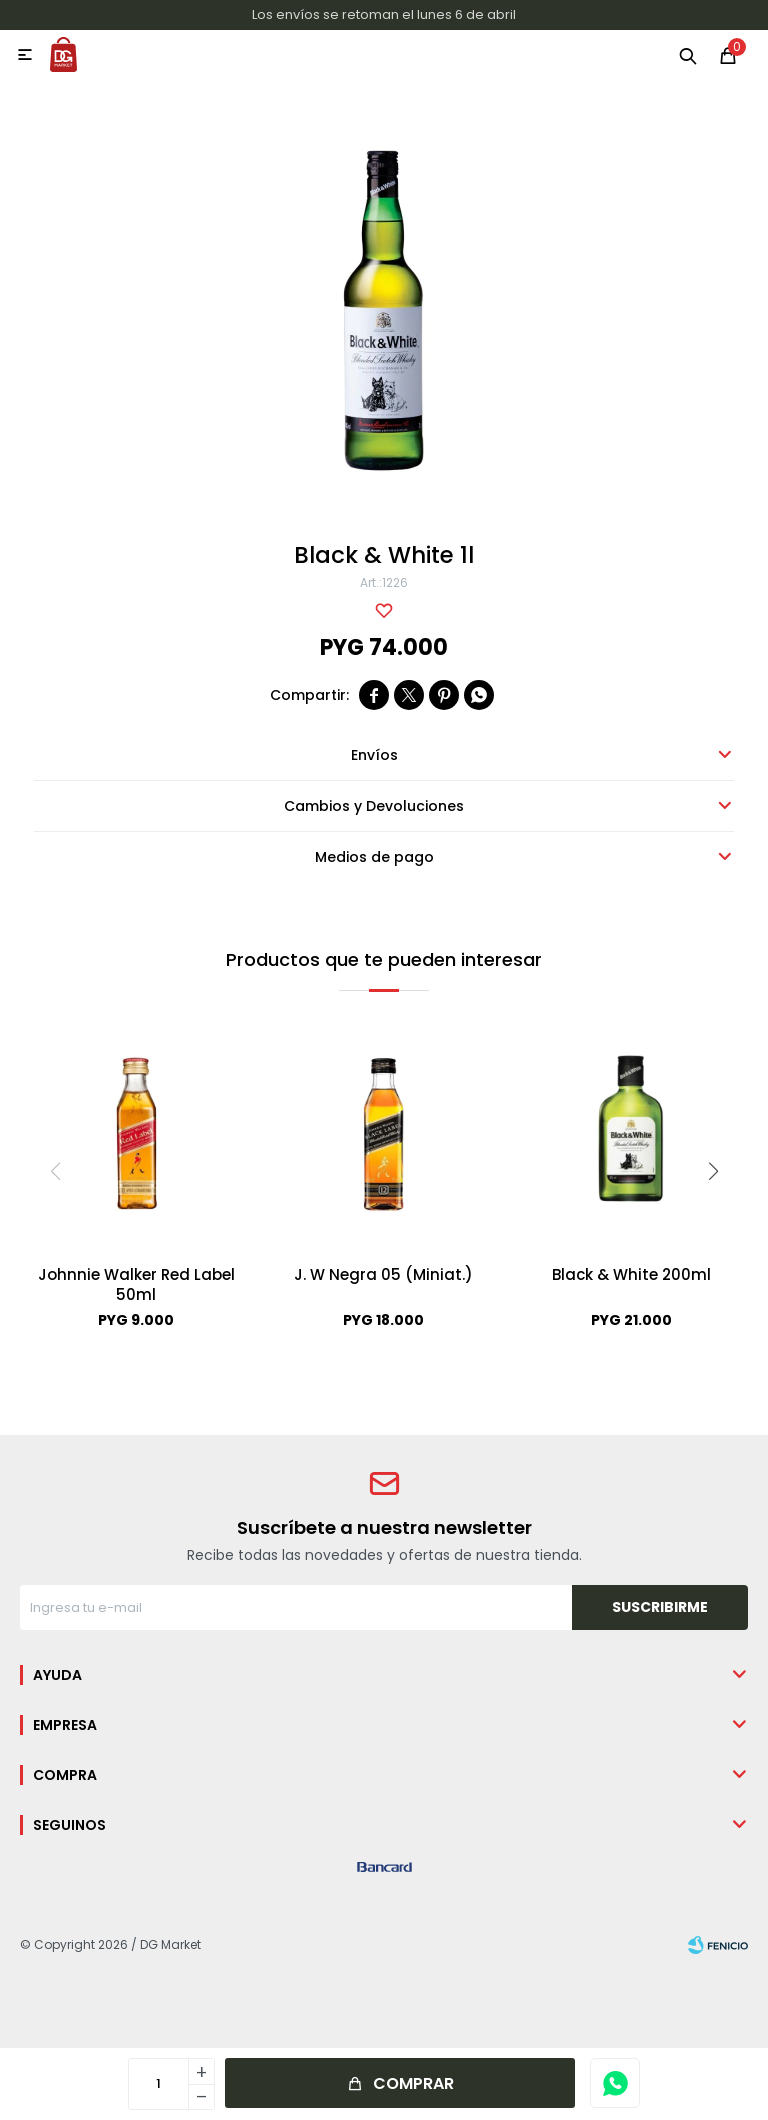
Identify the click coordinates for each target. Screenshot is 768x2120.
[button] (713, 1171)
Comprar (413, 2083)
